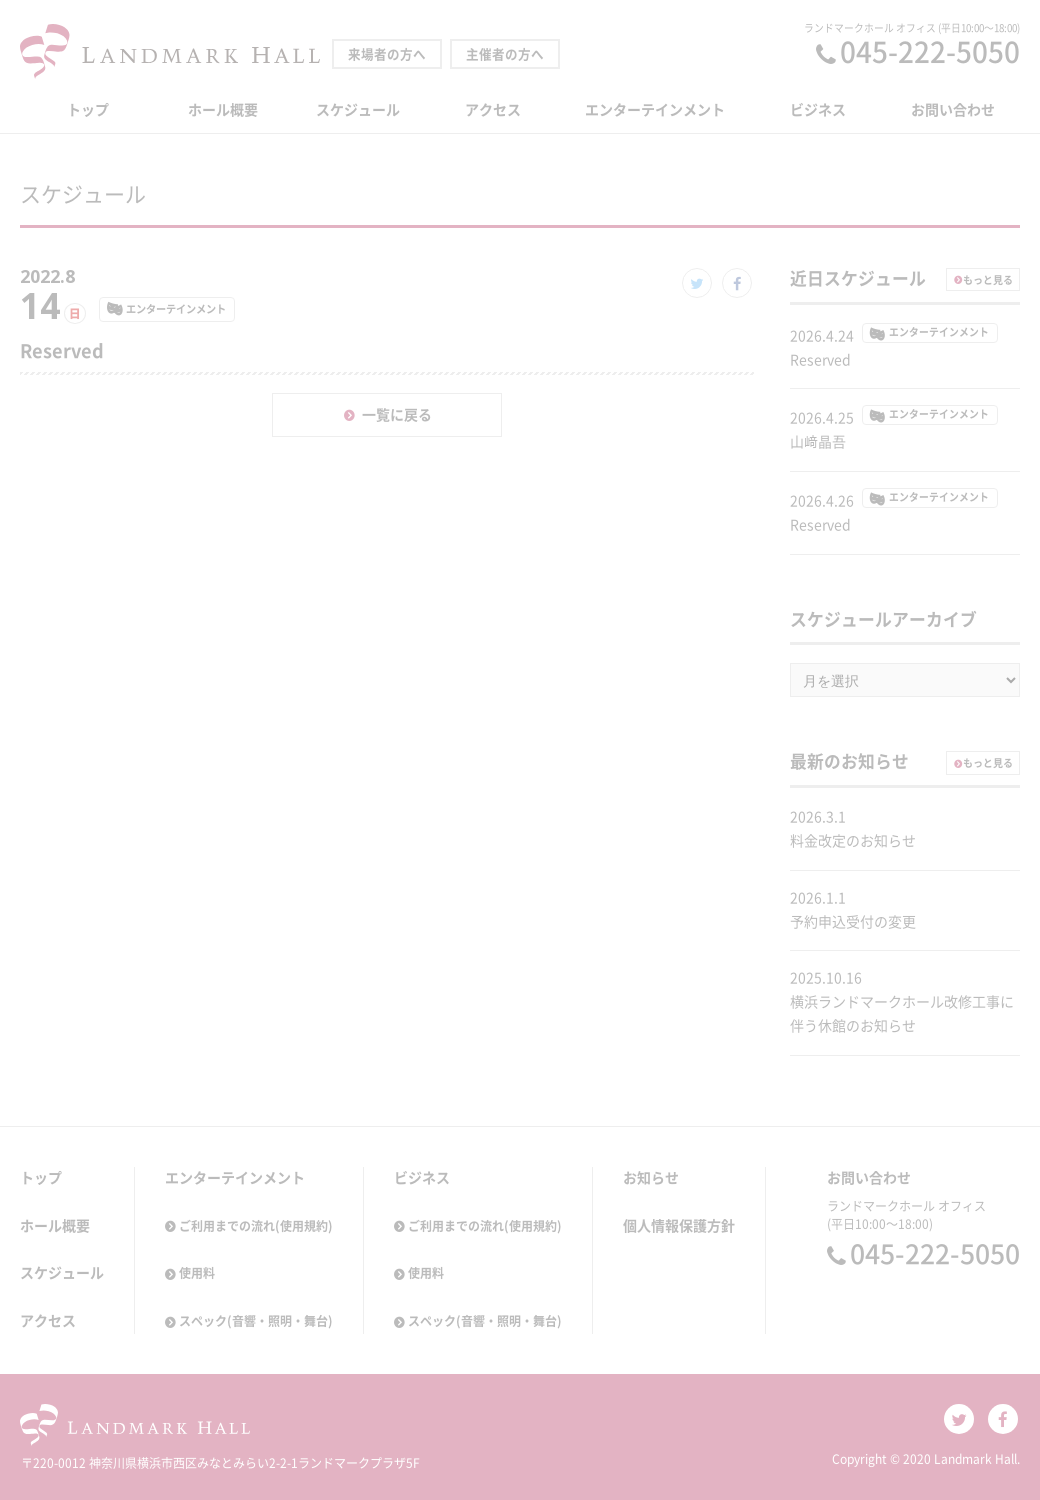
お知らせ (651, 1178)
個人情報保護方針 (679, 1226)
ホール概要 (223, 110)
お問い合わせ (953, 110)
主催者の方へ (505, 54)
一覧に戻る (397, 415)
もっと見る (988, 280)
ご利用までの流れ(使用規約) (256, 1226)
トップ (88, 110)
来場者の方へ (387, 54)
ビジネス (818, 110)
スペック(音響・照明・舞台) (256, 1321)
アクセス (493, 110)
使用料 (197, 1273)
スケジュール (358, 110)
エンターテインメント (655, 110)
